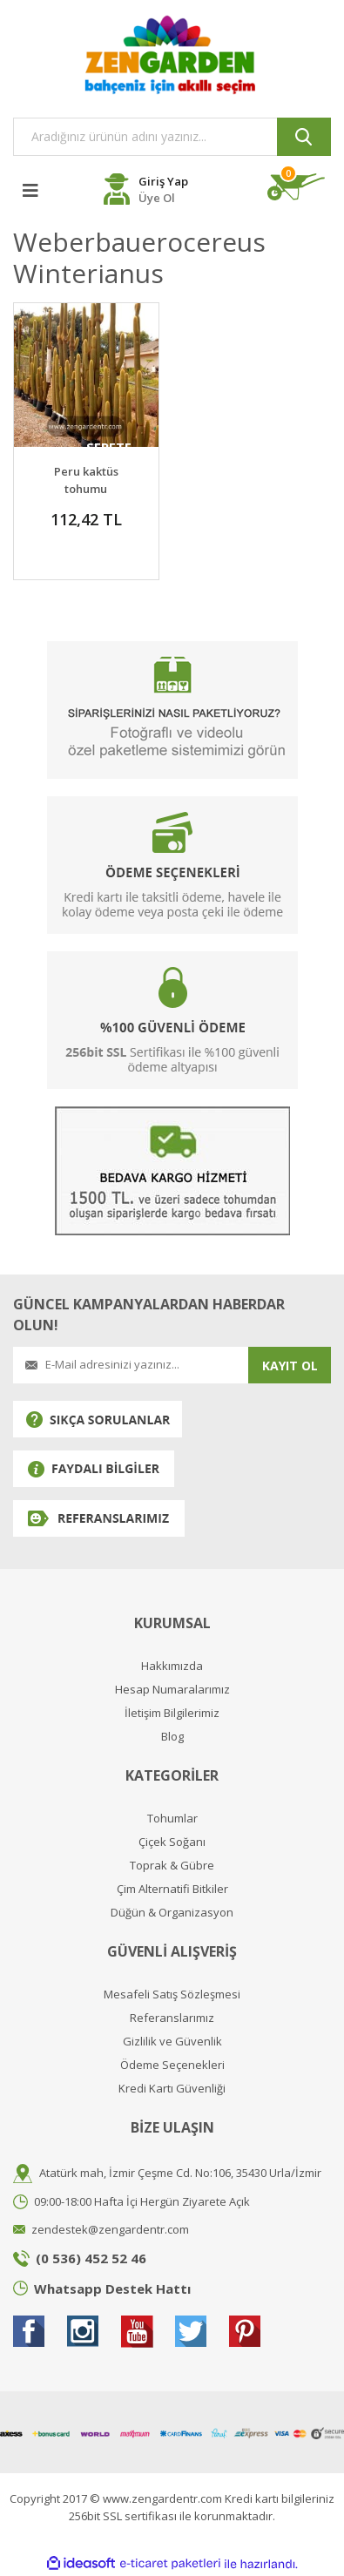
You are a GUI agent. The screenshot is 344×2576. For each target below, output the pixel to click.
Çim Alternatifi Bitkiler (172, 1889)
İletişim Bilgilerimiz (172, 1713)
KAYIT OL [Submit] (290, 1365)
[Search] (172, 137)
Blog (172, 1736)
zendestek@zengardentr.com (110, 2229)
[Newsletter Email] (130, 1365)
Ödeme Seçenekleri (172, 2065)
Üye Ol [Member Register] (156, 198)
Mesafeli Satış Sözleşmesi (172, 1994)
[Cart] (299, 187)
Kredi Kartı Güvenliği (172, 2088)
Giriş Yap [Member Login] (163, 181)
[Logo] (172, 54)
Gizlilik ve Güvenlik (172, 2041)
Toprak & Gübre (172, 1865)
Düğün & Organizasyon (172, 1912)
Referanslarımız (172, 2018)
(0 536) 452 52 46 (91, 2258)
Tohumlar (172, 1818)
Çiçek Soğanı (172, 1842)
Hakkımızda (172, 1666)
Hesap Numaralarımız (172, 1689)
